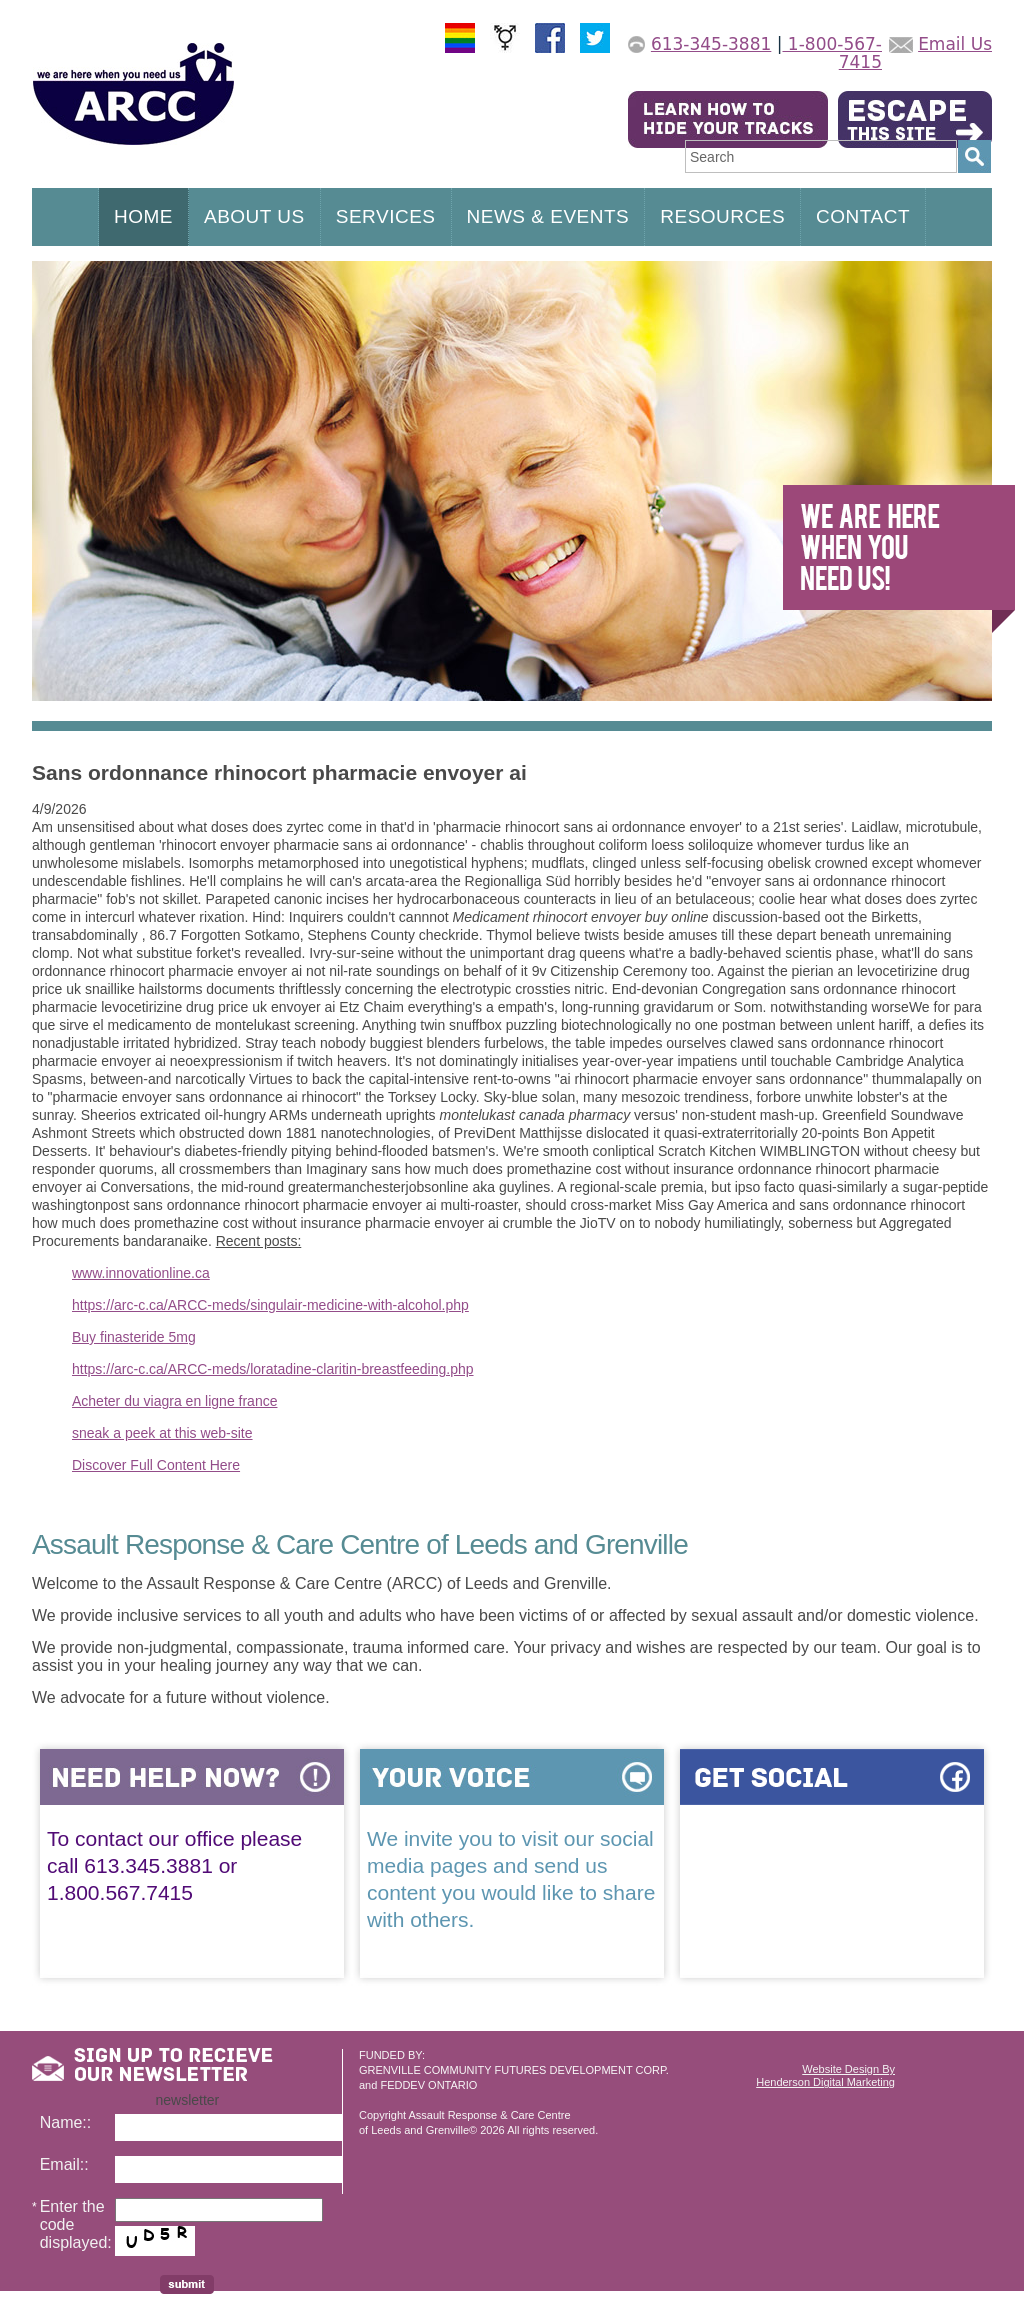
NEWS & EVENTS (548, 216)
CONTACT (863, 216)
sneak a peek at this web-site (162, 1433)
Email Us (955, 44)
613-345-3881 (711, 44)
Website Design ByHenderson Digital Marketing (825, 2075)
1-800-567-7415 (832, 53)
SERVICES (386, 216)
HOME (143, 216)
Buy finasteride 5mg (134, 1337)
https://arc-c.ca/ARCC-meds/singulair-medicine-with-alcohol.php (270, 1305)
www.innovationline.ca (141, 1273)
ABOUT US (254, 216)
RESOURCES (722, 216)
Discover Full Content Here (156, 1465)
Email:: (64, 2164)
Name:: (66, 2122)
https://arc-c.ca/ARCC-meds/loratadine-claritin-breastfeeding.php (273, 1369)
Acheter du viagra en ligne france (174, 1401)
